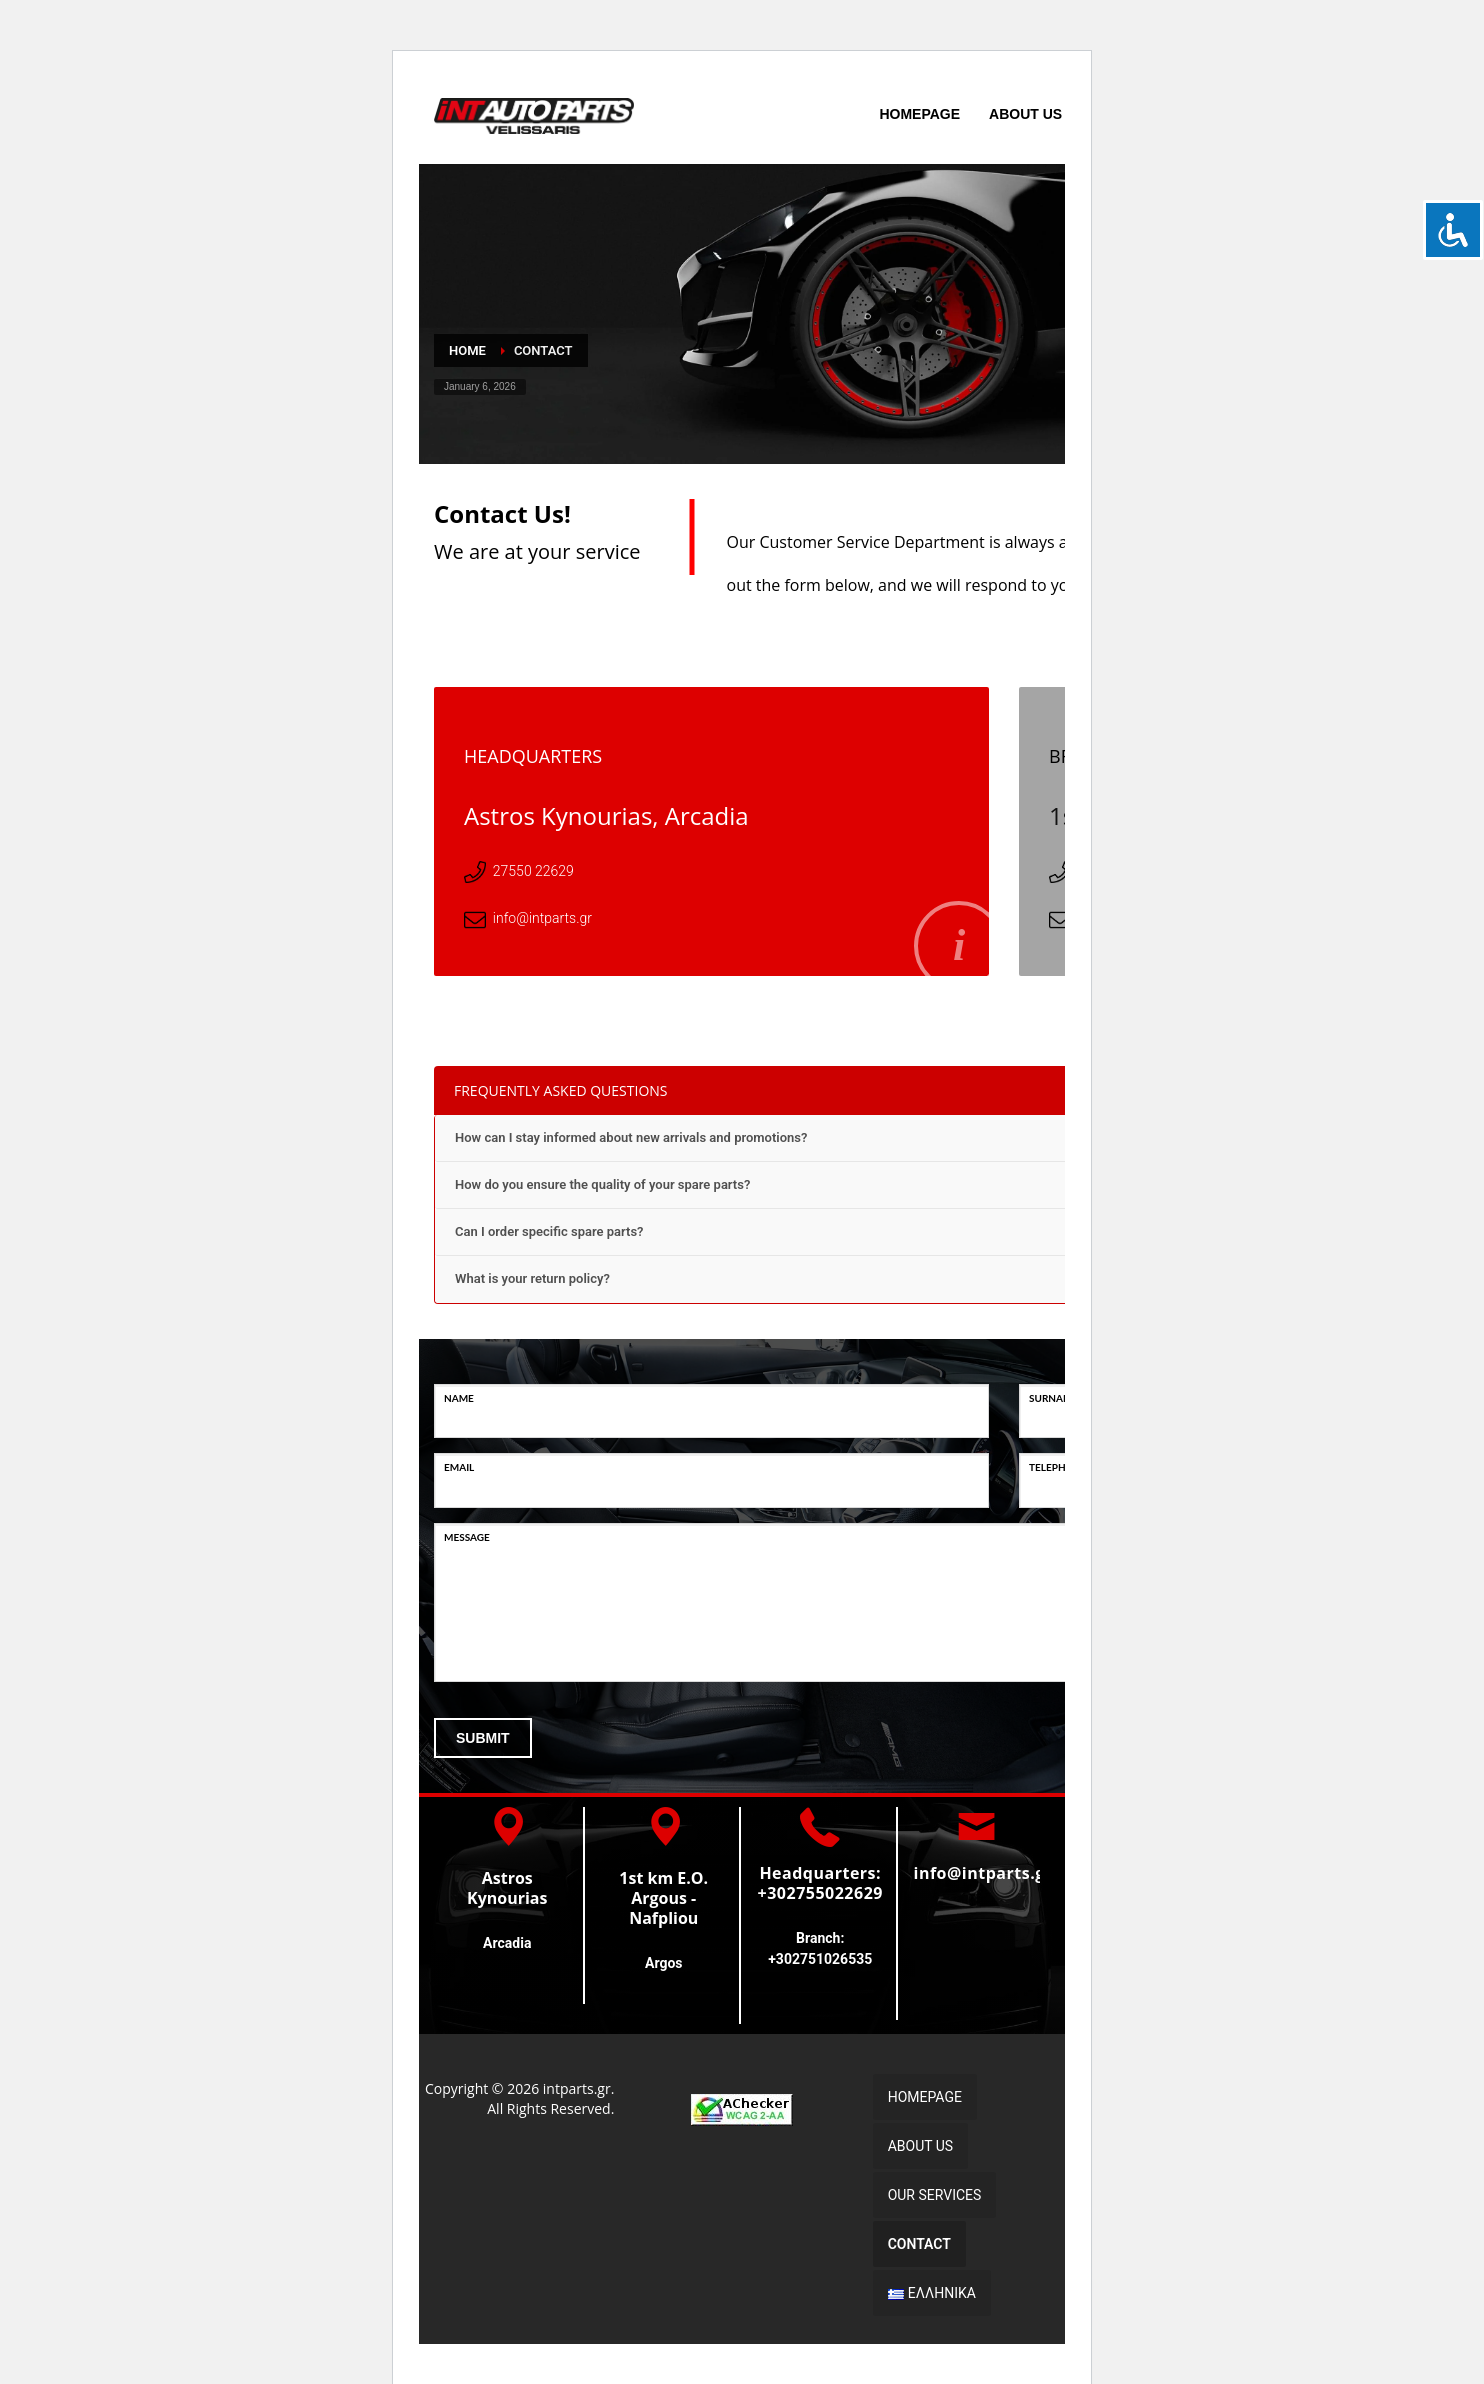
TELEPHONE (1058, 1467)
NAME (459, 1398)
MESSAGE (467, 1537)
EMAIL (459, 1467)
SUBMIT (483, 1738)
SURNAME (1053, 1398)
